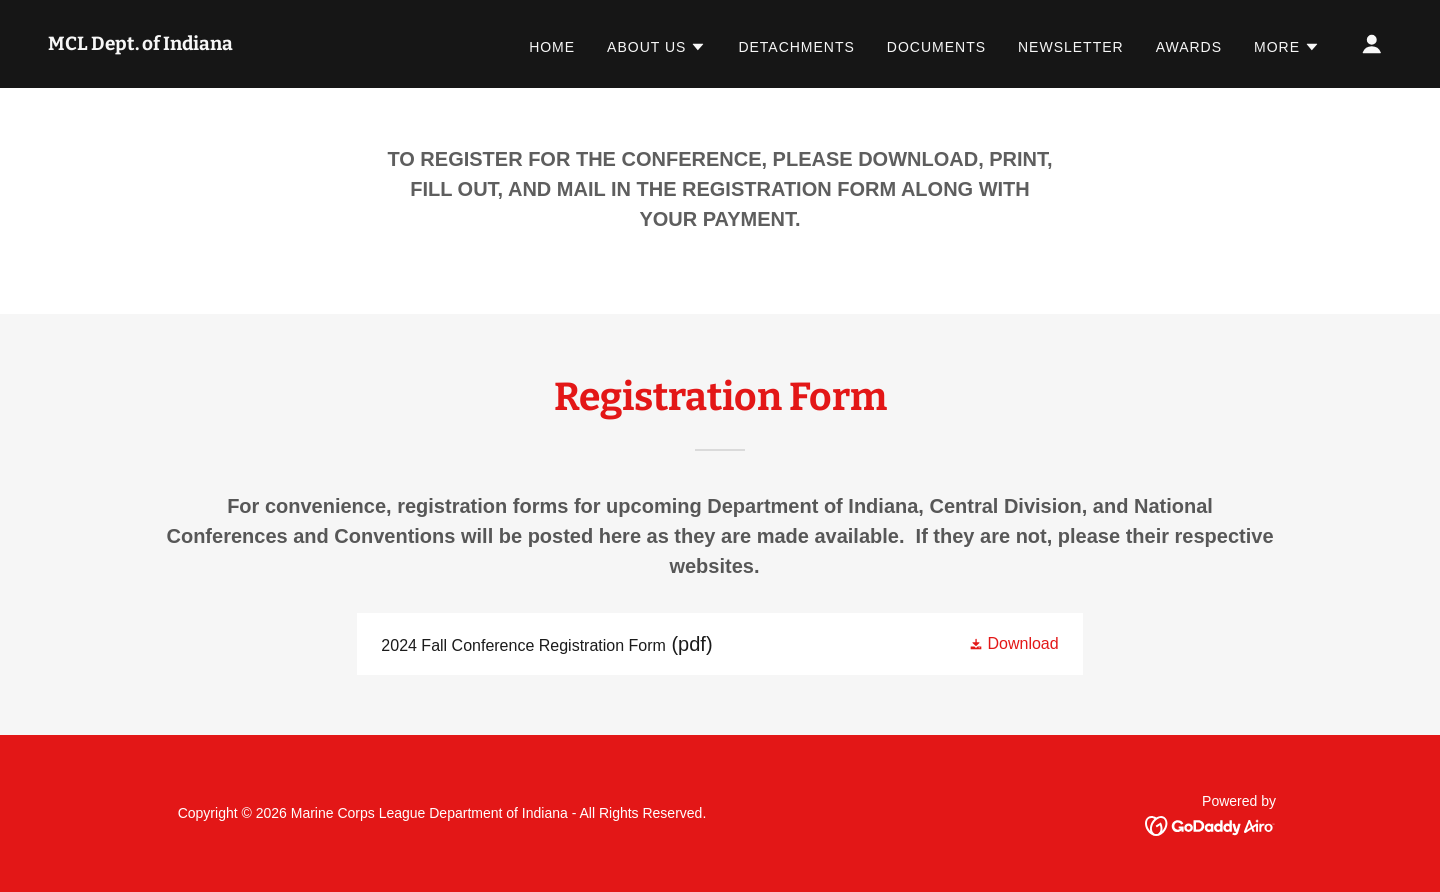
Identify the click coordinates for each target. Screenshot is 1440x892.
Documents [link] (936, 47)
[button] (656, 47)
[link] (140, 44)
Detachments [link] (796, 47)
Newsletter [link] (1071, 47)
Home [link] (552, 47)
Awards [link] (1189, 47)
